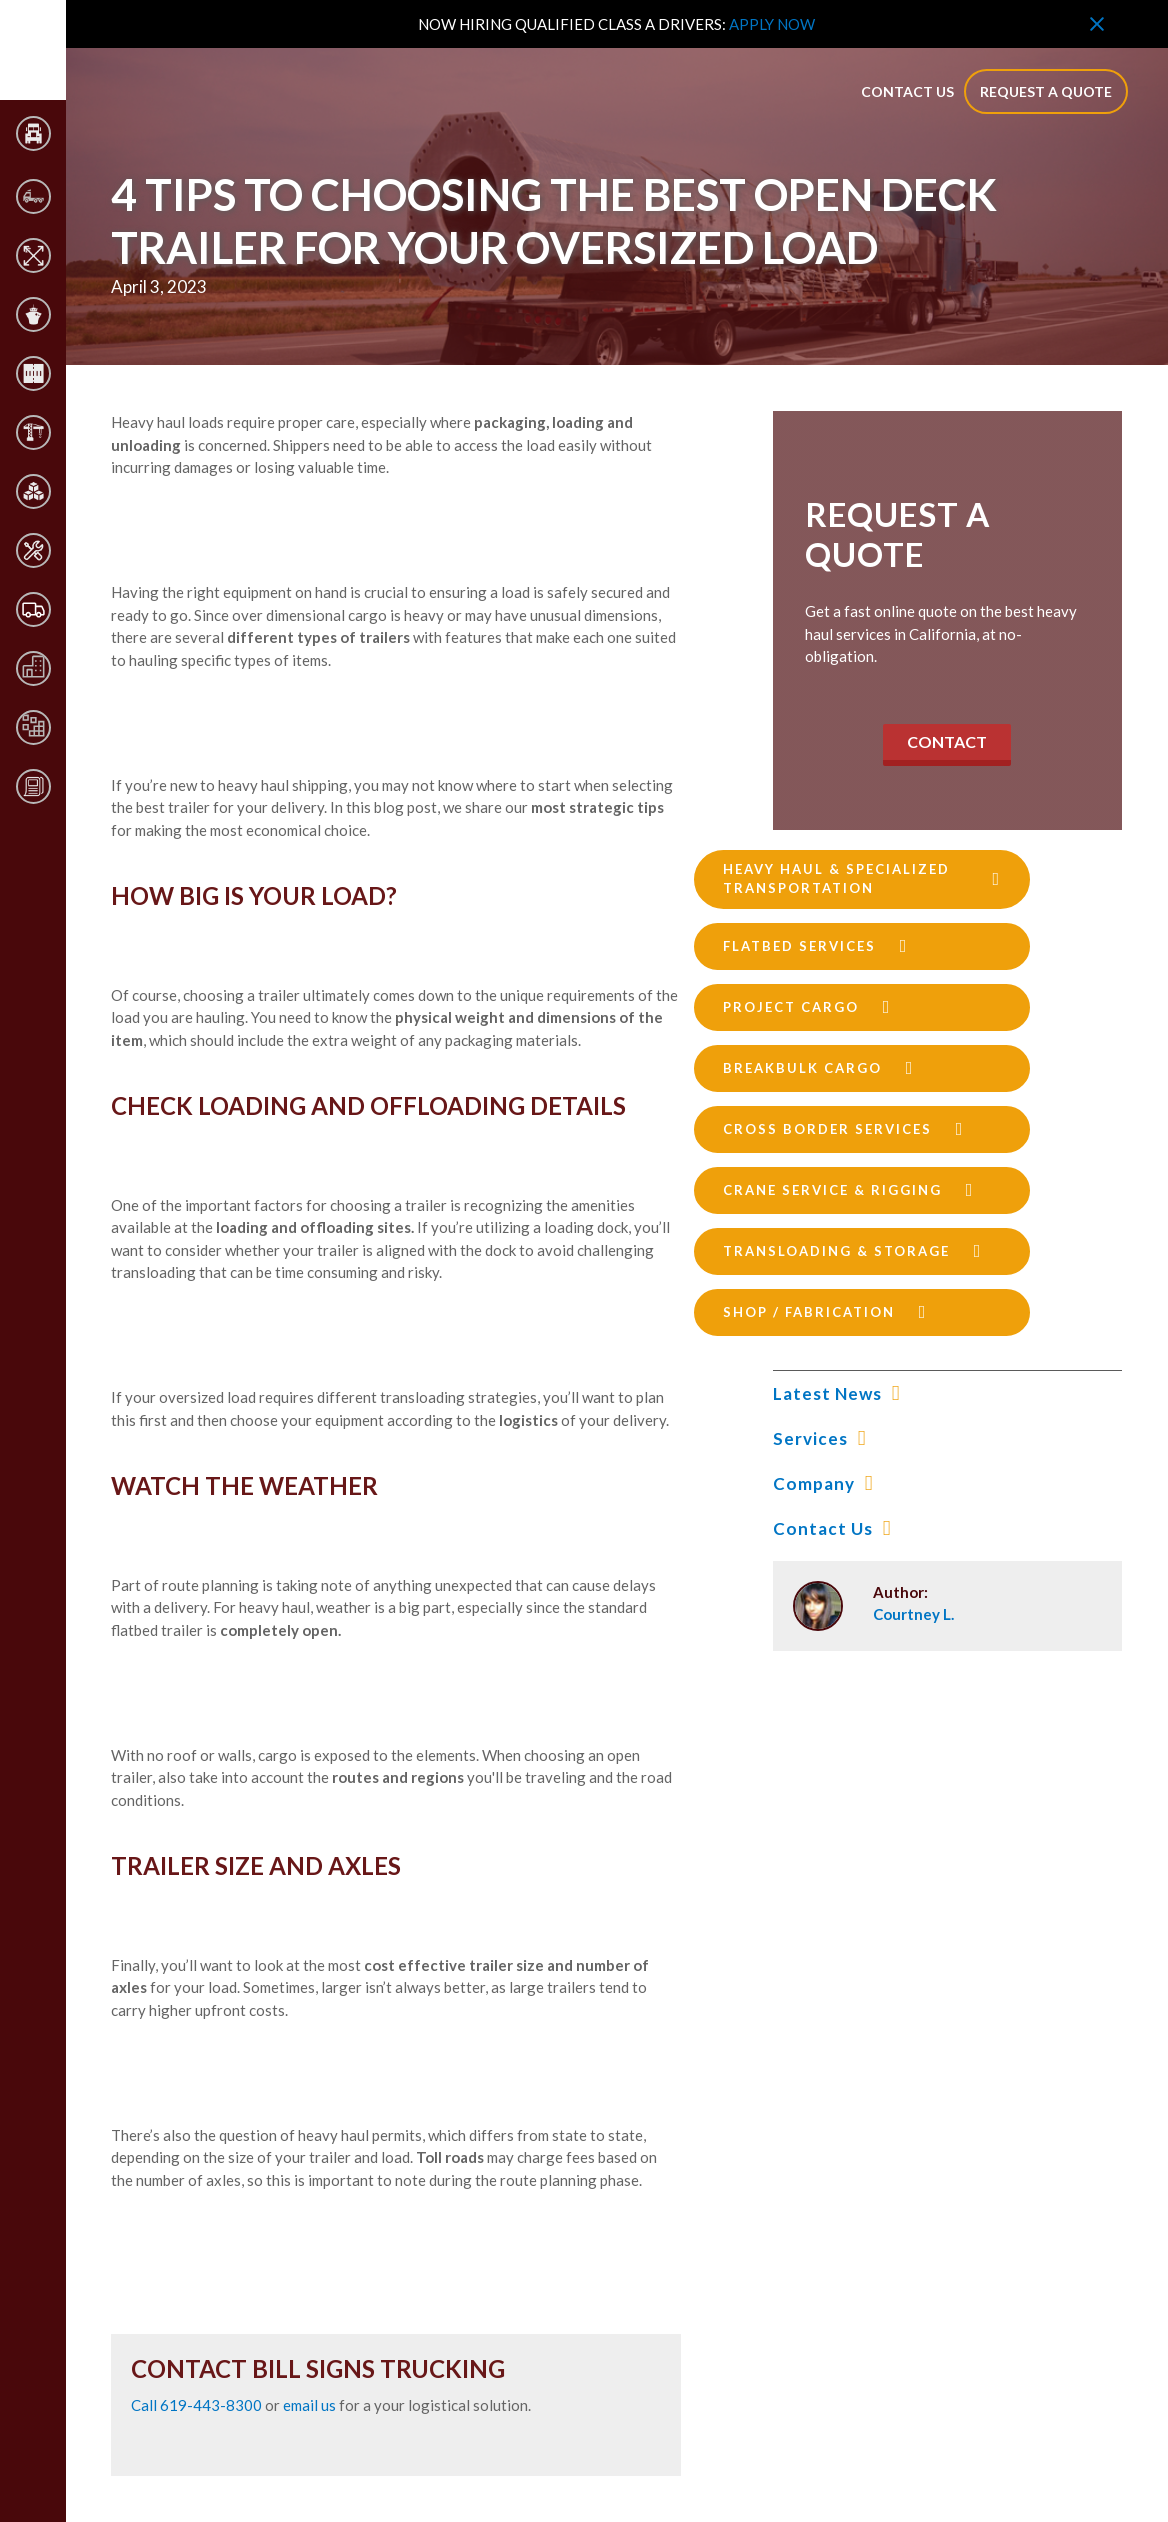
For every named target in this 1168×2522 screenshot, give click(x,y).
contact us (907, 91)
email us (309, 2405)
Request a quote (1046, 91)
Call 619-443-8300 (198, 2405)
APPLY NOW (772, 24)
